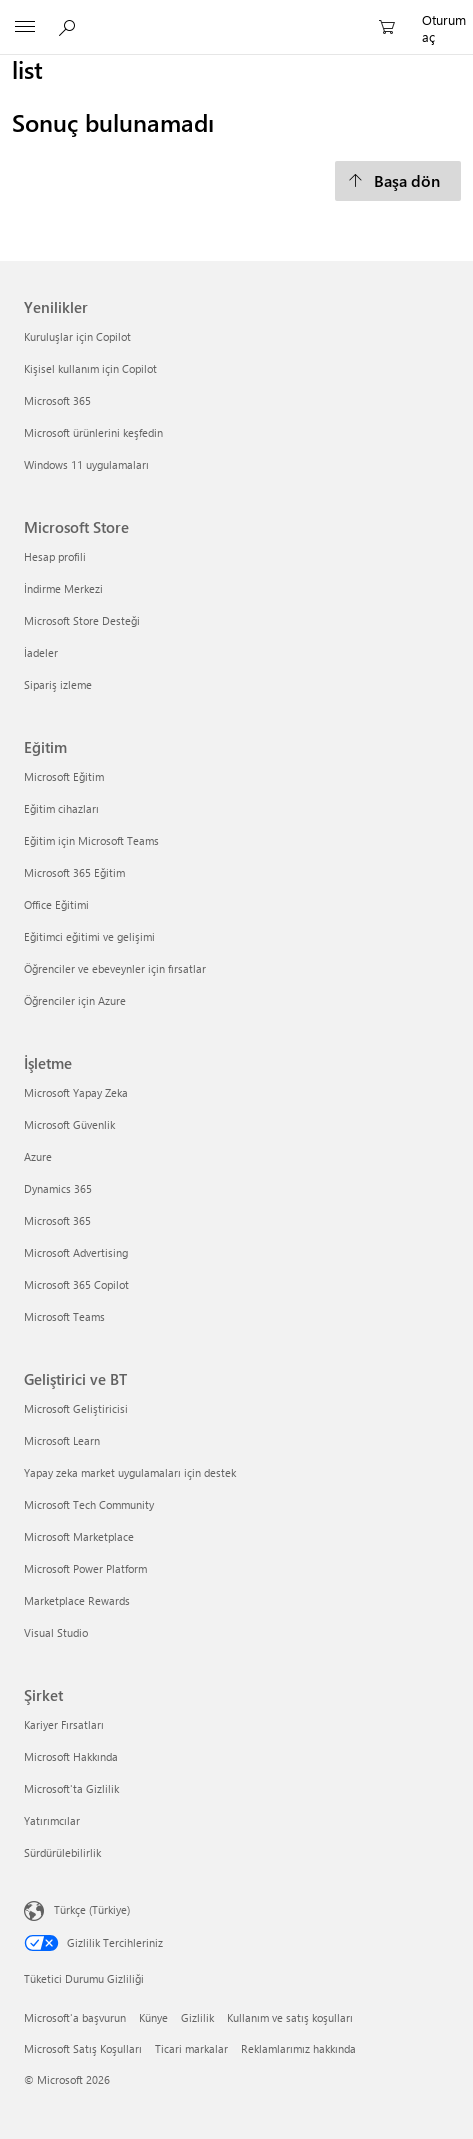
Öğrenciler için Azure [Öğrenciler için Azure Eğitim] (75, 1000)
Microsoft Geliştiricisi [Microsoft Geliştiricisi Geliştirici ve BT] (76, 1408)
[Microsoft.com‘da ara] (70, 27)
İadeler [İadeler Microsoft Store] (41, 652)
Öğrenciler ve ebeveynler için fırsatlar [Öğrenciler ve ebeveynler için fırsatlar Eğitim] (115, 968)
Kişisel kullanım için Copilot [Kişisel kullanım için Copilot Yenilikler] (90, 368)
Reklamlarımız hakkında (298, 2048)
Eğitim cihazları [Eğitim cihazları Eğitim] (61, 808)
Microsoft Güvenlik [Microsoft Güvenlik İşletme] (69, 1124)
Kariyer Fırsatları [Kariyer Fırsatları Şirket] (64, 1724)
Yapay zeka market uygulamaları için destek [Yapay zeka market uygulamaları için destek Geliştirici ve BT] (130, 1472)
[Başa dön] (398, 181)
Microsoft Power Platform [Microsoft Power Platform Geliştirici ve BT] (85, 1568)
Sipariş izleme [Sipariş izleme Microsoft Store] (58, 684)
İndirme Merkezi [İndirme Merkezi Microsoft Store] (63, 588)
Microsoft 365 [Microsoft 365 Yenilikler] (57, 400)
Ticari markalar (191, 2048)
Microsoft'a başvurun (75, 2017)
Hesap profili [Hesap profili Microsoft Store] (55, 556)
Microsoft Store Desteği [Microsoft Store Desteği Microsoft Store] (82, 620)
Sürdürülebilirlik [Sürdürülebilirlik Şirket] (62, 1852)
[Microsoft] (236, 16)
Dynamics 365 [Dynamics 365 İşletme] (58, 1188)
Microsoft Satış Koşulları (83, 2048)
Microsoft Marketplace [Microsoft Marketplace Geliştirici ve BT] (79, 1536)
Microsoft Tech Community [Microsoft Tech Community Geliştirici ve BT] (89, 1504)
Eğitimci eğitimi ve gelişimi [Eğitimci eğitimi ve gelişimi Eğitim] (89, 936)
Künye (153, 2017)
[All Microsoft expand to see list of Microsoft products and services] (25, 28)
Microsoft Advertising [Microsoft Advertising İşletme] (76, 1252)
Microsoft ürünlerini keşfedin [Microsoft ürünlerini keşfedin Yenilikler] (93, 432)
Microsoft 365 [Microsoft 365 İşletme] (57, 1220)
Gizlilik (197, 2017)
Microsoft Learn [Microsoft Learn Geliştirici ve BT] (62, 1440)
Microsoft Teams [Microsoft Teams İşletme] (64, 1316)
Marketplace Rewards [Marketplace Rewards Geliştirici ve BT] (77, 1600)
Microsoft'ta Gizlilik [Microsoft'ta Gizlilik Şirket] (71, 1788)
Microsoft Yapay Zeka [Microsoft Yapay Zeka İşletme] (76, 1092)
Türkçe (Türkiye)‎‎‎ (92, 1908)
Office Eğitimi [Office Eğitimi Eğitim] (56, 904)
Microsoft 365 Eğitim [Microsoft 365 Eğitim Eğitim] (74, 872)
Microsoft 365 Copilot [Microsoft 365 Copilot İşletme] (76, 1284)
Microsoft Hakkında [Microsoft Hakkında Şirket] (71, 1756)
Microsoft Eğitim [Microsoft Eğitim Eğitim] (64, 776)
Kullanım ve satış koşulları (290, 2017)
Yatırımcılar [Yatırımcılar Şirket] (52, 1820)
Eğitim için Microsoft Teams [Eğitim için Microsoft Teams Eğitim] (91, 840)
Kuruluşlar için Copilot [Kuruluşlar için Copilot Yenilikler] (77, 336)
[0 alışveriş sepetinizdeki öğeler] (393, 28)
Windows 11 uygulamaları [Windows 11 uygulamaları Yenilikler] (86, 464)
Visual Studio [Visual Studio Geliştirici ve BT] (56, 1632)
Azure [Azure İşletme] (38, 1156)
